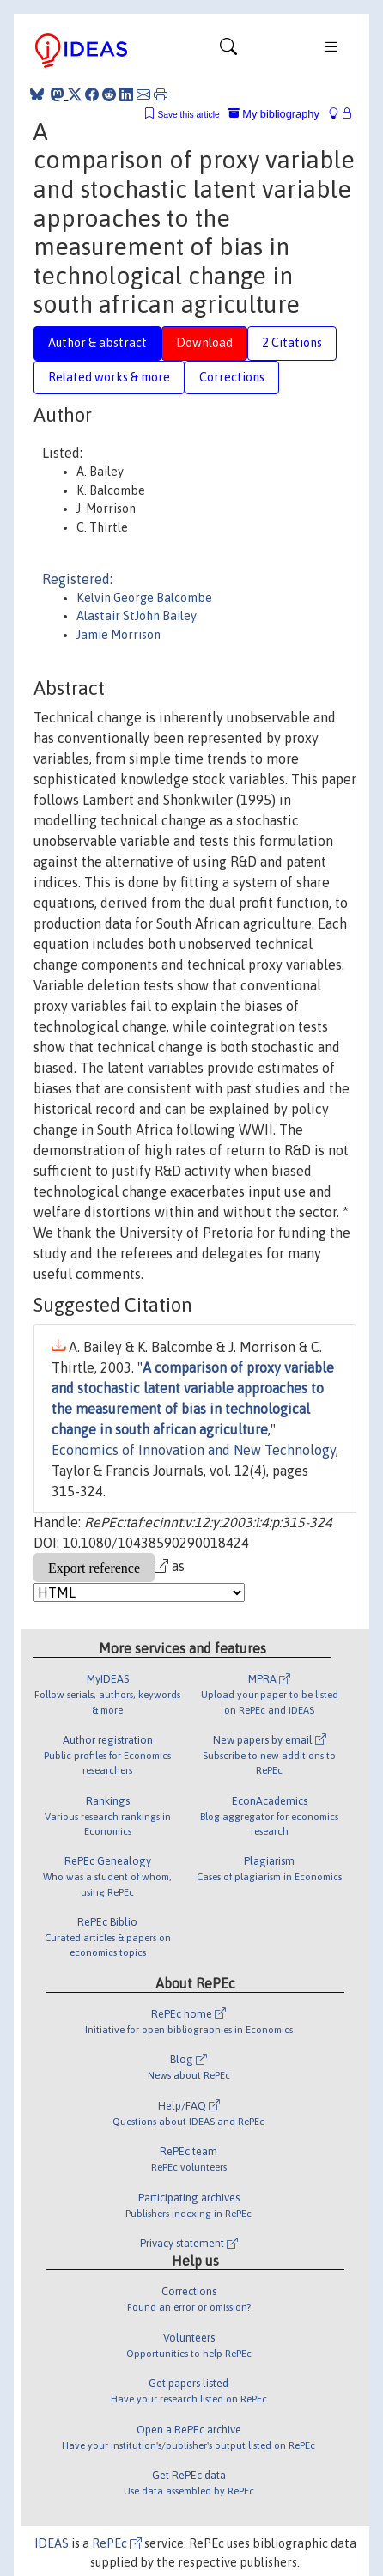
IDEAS (51, 2543)
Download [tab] (204, 343)
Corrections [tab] (231, 377)
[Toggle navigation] (228, 50)
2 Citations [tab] (292, 343)
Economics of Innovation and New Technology (194, 1450)
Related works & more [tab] (109, 377)
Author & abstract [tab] (97, 343)
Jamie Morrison (118, 635)
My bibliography (273, 113)
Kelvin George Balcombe (144, 598)
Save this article (188, 114)
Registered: (77, 579)
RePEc (117, 2543)
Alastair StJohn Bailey (136, 616)
